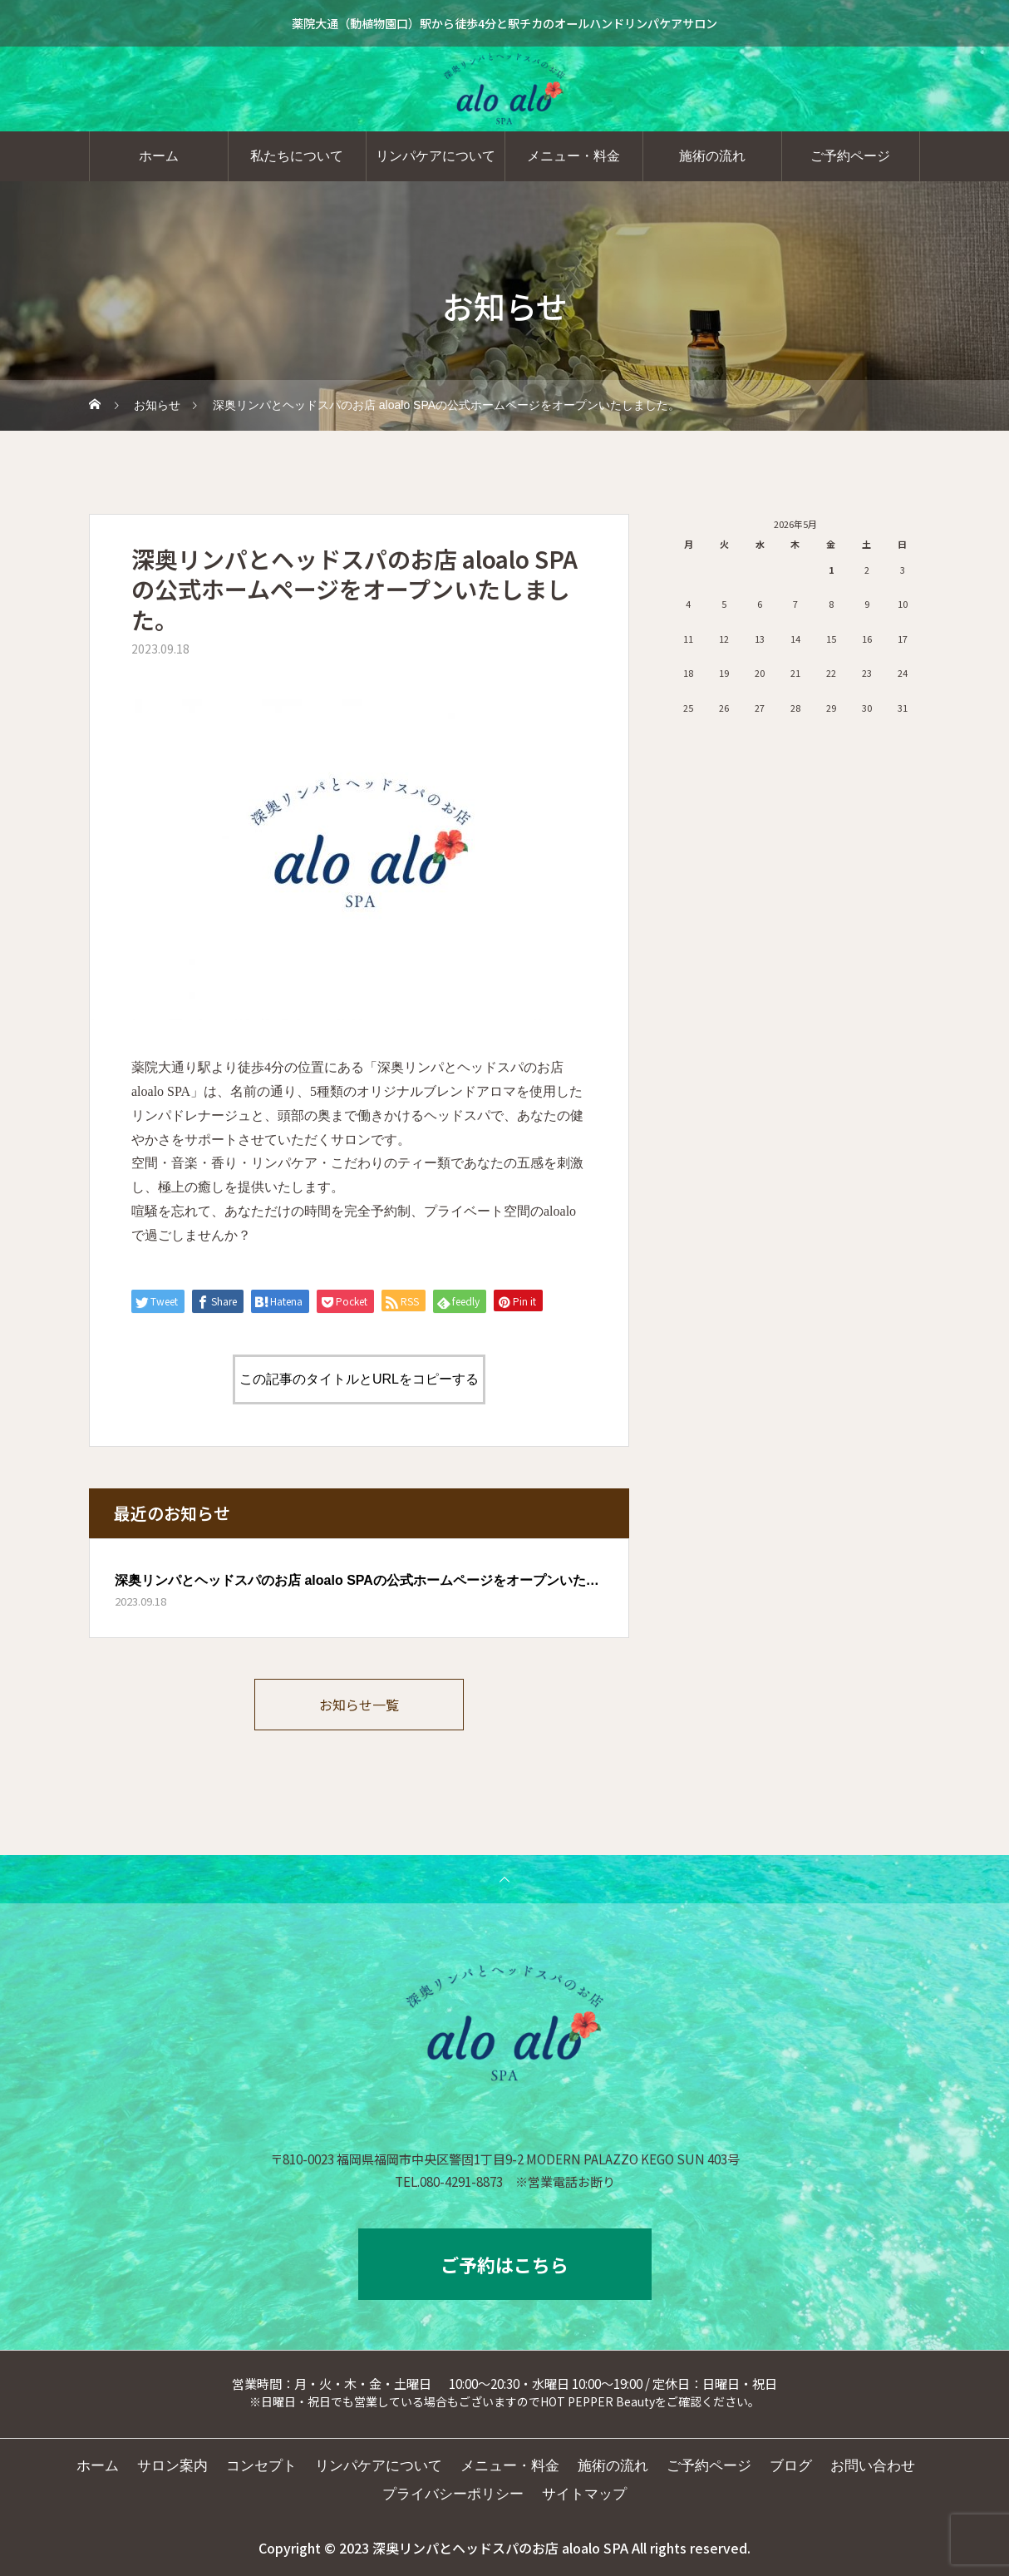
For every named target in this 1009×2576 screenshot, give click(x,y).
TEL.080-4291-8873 (449, 2181)
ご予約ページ (850, 156)
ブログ (791, 2466)
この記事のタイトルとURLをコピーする (359, 1379)
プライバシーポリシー (453, 2494)
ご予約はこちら (504, 2264)
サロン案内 (172, 2466)
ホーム (159, 156)
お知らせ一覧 (359, 1705)
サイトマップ (584, 2494)
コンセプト (261, 2466)
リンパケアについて (435, 156)
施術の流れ (712, 156)
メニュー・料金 (573, 156)
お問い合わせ (872, 2466)
